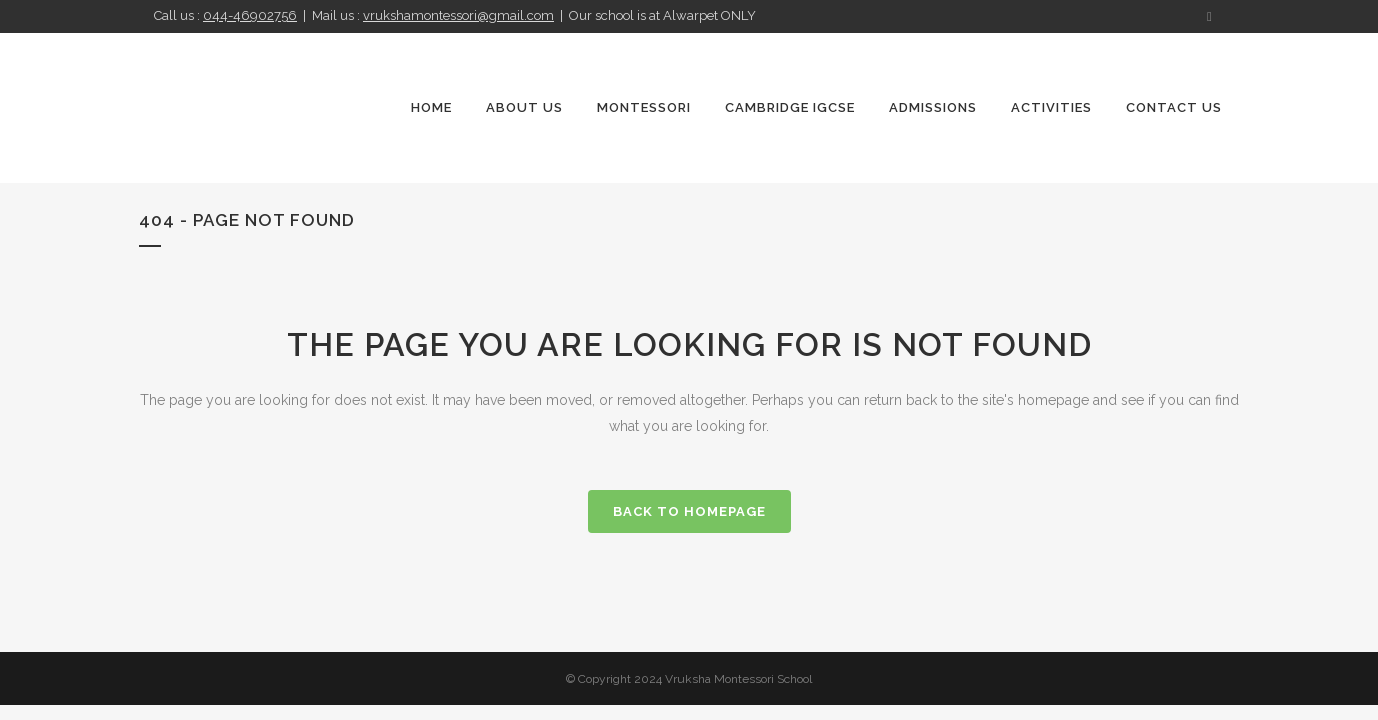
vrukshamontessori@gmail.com (458, 15)
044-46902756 (250, 15)
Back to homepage (689, 511)
